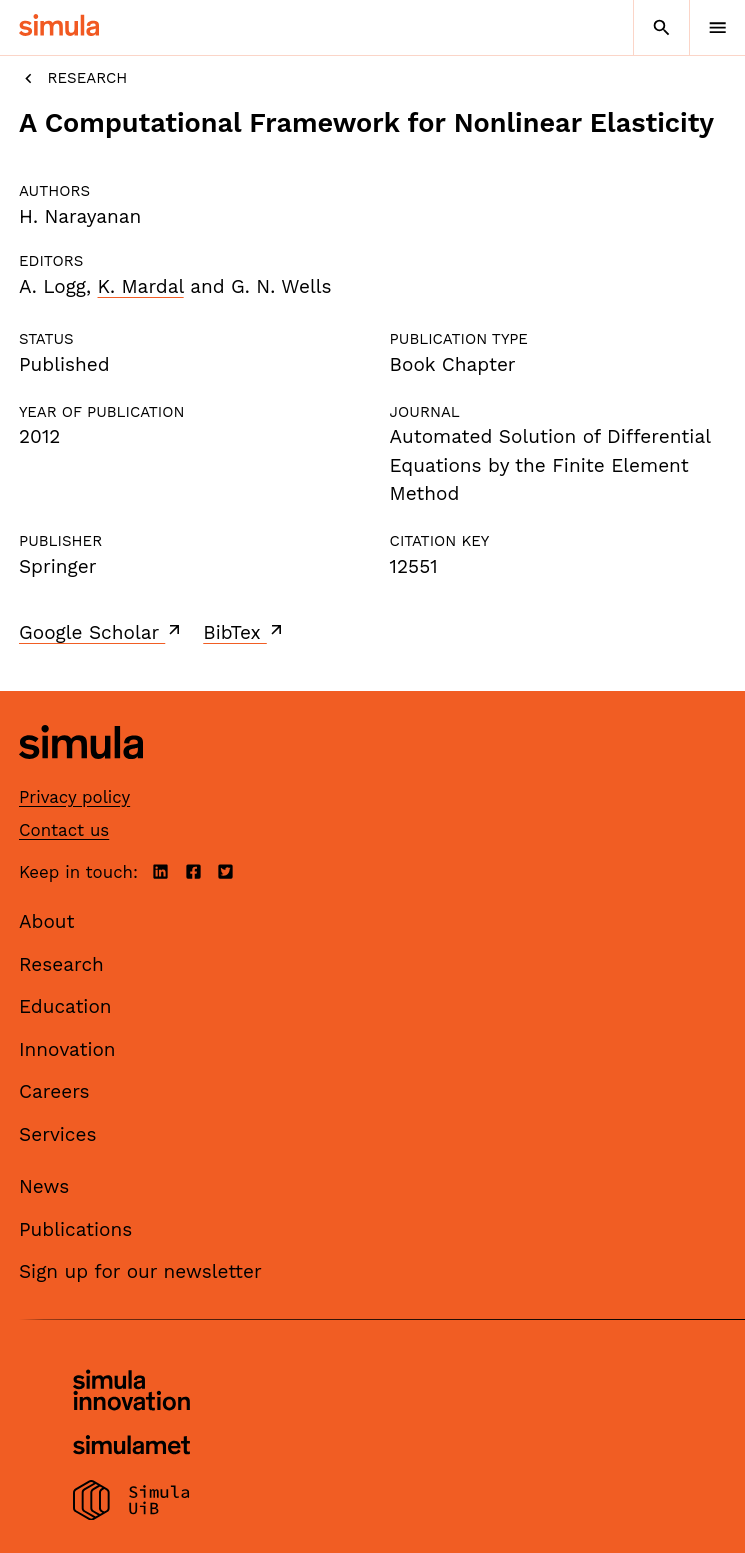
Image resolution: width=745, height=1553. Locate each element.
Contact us (64, 830)
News (44, 1186)
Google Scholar (101, 632)
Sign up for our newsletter (140, 1271)
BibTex (244, 632)
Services (57, 1134)
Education (65, 1006)
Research (73, 78)
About (47, 921)
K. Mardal (141, 286)
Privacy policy (74, 797)
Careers (54, 1091)
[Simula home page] (81, 774)
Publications (75, 1229)
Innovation (67, 1049)
